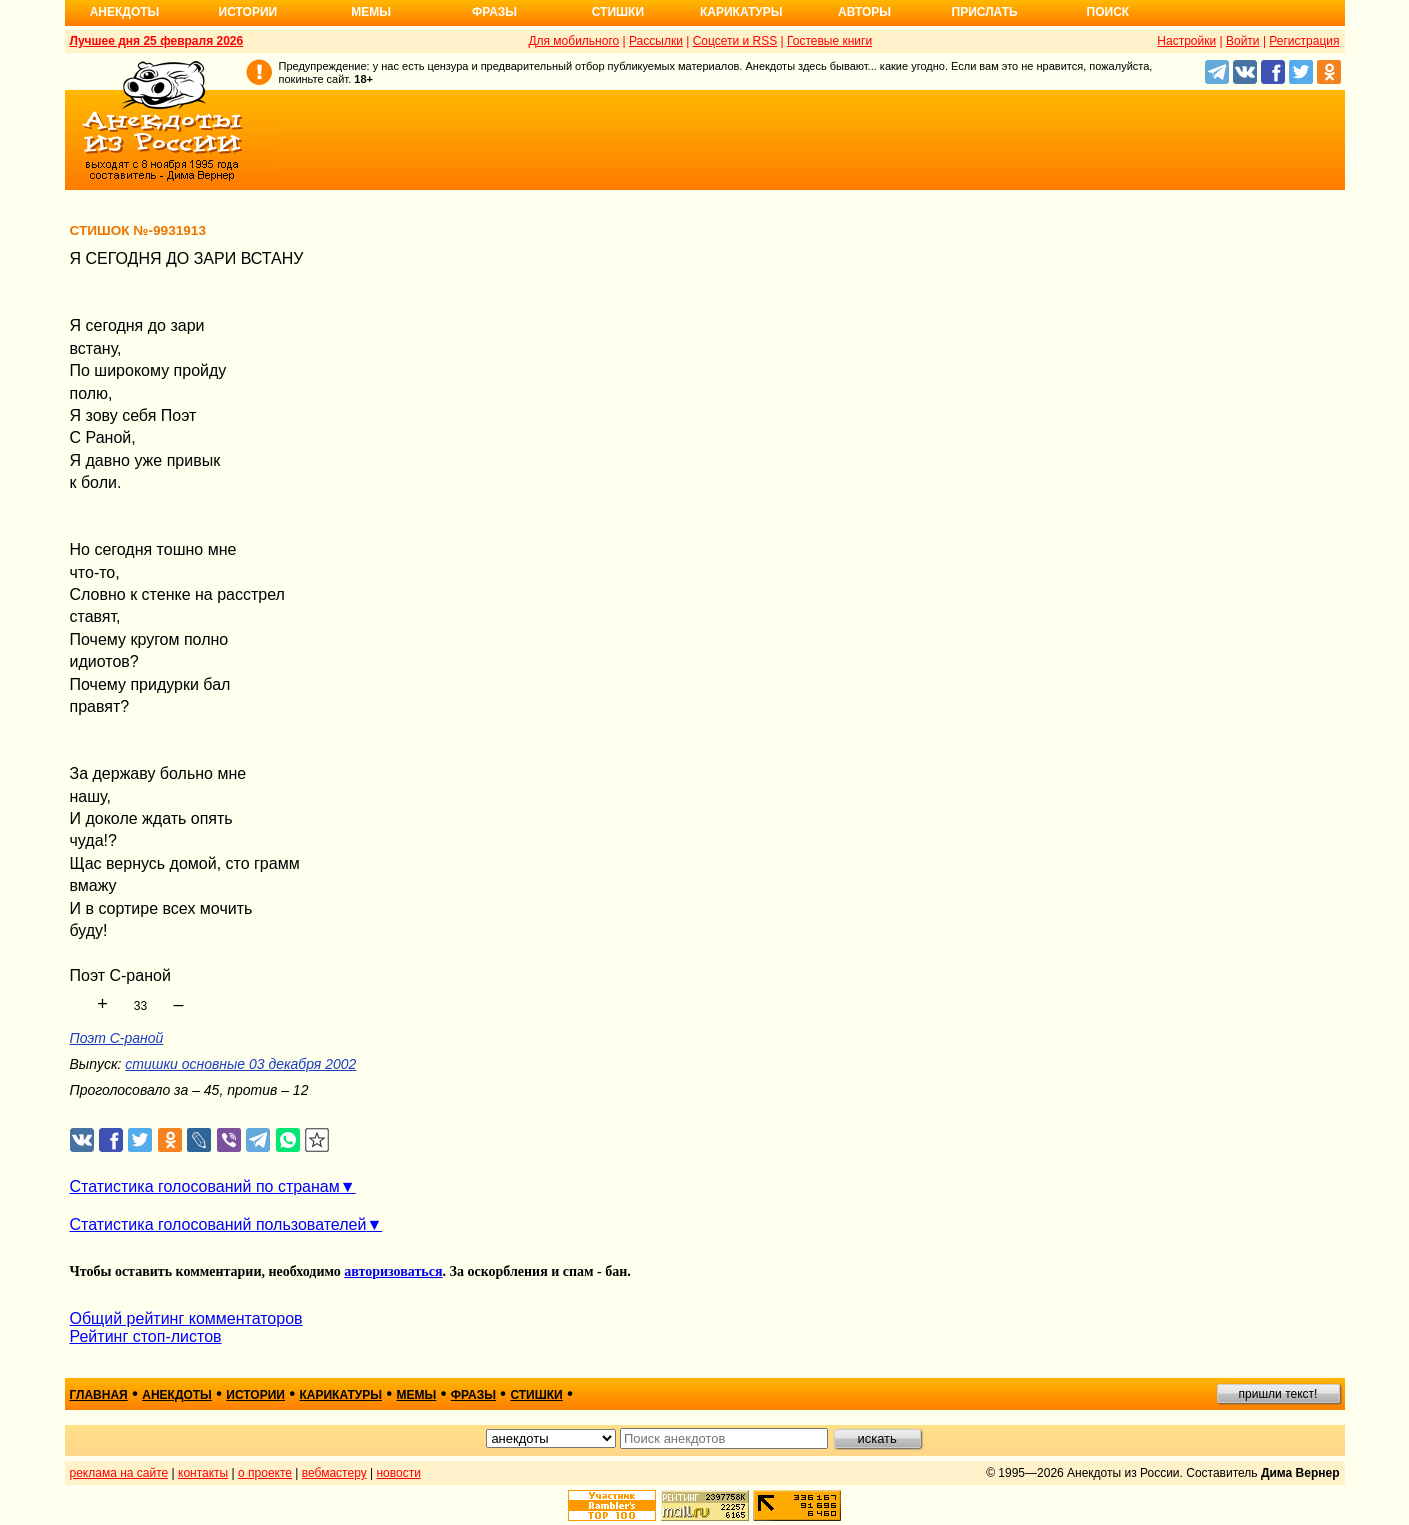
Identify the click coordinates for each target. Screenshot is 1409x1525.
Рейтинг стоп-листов (146, 1336)
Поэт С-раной (117, 1038)
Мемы (371, 12)
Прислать (985, 12)
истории (255, 1395)
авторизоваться (393, 1271)
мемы (417, 1395)
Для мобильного (573, 41)
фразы (473, 1395)
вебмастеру (334, 1473)
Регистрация (1304, 41)
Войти (1243, 41)
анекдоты (177, 1395)
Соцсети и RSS (735, 41)
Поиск (1108, 12)
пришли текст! (1278, 1394)
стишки (536, 1395)
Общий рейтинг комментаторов (186, 1318)
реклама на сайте (119, 1473)
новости (398, 1473)
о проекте (265, 1473)
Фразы (494, 12)
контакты (203, 1473)
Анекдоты (125, 12)
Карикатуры (741, 12)
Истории (248, 12)
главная (99, 1395)
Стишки (618, 12)
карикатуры (340, 1395)
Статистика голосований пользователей (218, 1224)
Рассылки (656, 41)
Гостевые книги (829, 41)
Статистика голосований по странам (205, 1186)
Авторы (864, 12)
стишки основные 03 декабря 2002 (240, 1064)
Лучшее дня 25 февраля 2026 (157, 41)
